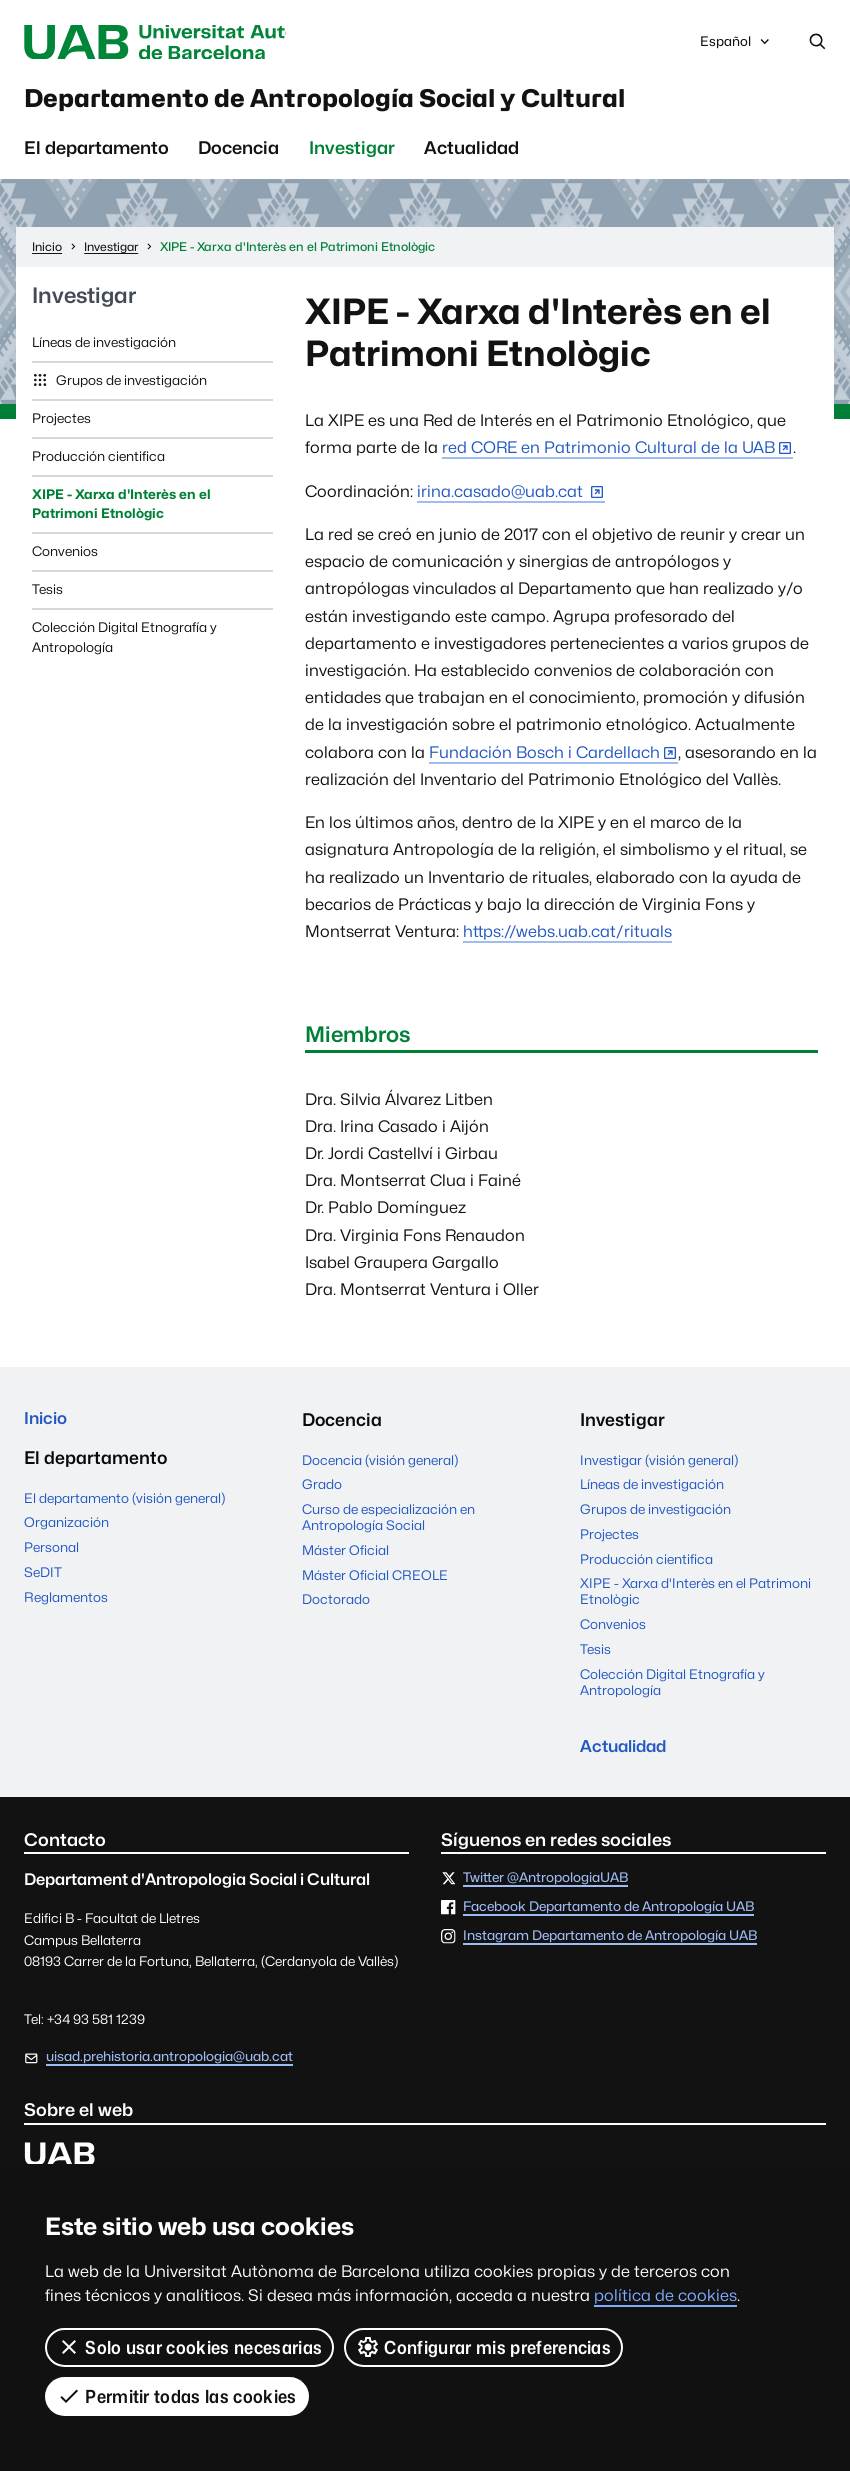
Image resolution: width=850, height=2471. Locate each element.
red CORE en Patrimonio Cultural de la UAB (608, 455)
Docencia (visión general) (380, 1467)
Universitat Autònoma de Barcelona (192, 42)
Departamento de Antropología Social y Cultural (377, 103)
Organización (66, 1532)
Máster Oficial (345, 1557)
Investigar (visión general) (659, 1467)
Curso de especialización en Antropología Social (388, 1525)
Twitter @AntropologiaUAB (545, 1888)
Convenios (65, 559)
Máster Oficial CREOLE (375, 1582)
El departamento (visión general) (124, 1508)
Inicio (47, 1426)
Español (736, 47)
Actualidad (471, 155)
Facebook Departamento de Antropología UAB (608, 1917)
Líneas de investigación (104, 349)
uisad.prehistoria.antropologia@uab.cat (169, 2066)
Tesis (47, 597)
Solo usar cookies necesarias (189, 2347)
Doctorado (336, 1607)
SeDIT (43, 1582)
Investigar (352, 155)
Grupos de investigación (130, 387)
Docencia (238, 155)
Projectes (61, 425)
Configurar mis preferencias (483, 2347)
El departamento (96, 155)
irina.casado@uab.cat (502, 498)
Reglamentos (66, 1607)
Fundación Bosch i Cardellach (544, 759)
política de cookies (665, 2295)
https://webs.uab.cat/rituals (567, 938)
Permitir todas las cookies (177, 2396)
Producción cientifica (98, 463)
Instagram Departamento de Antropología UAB (610, 1946)
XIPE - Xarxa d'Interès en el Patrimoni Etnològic (121, 511)
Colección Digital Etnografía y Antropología (124, 645)
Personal (51, 1557)
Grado (322, 1492)
